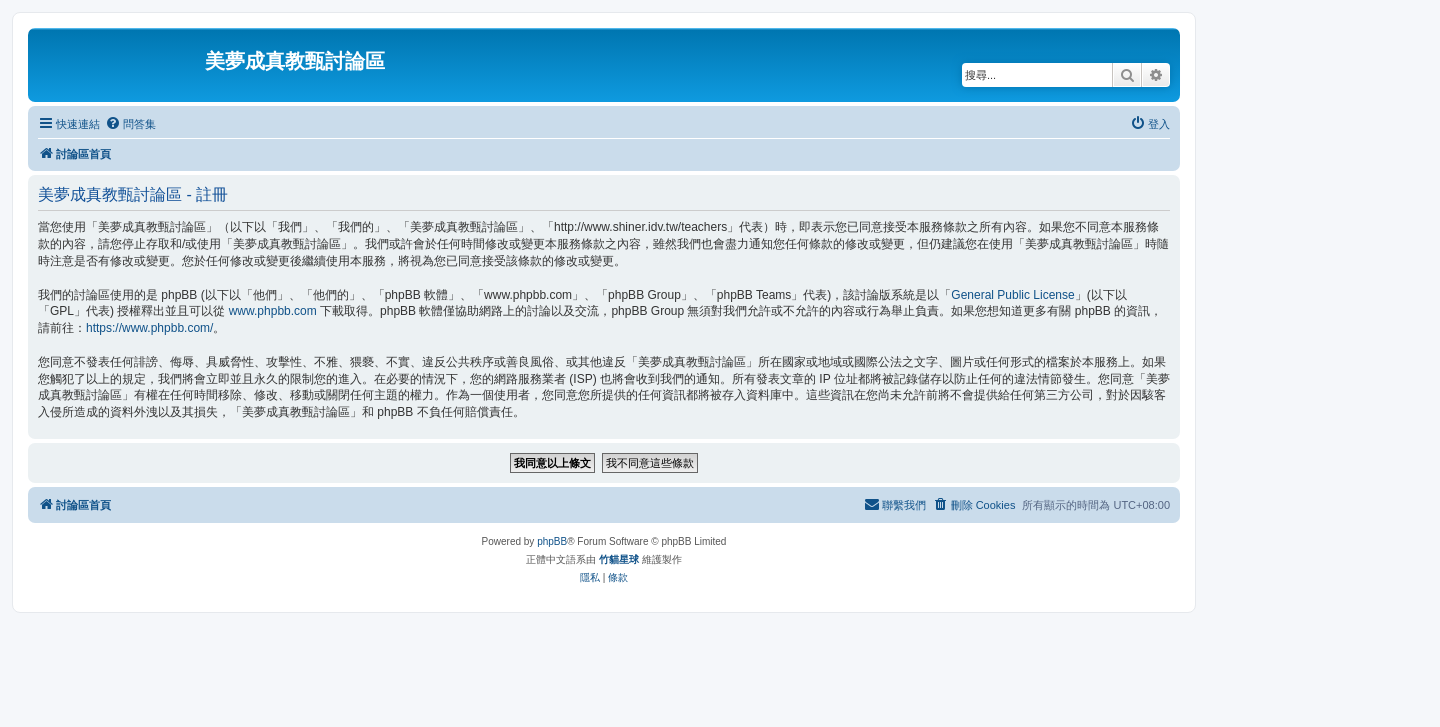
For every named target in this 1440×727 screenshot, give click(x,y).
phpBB (552, 541)
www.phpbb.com (273, 311)
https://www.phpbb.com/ (149, 328)
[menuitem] (130, 124)
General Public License (1012, 295)
